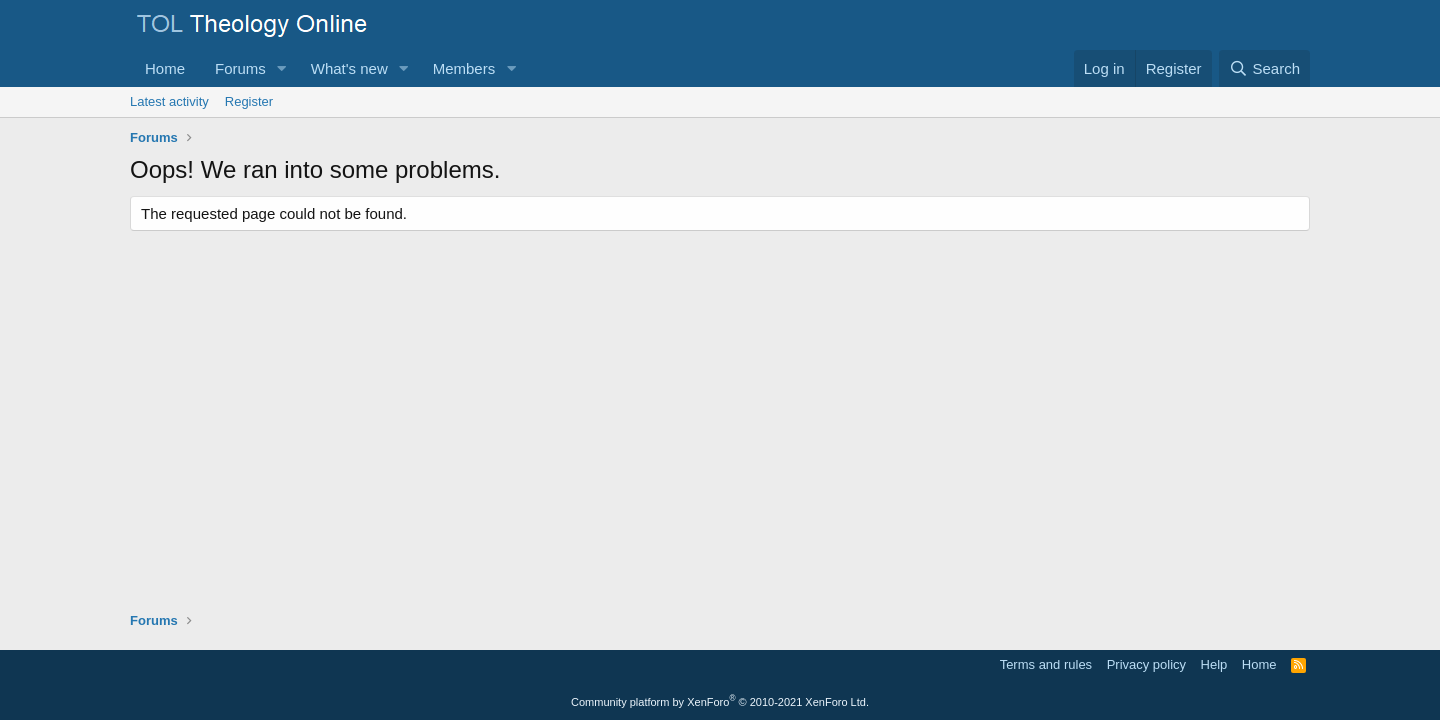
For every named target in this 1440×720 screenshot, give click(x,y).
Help (1214, 664)
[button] (282, 68)
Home (165, 68)
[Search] (1264, 68)
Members (464, 68)
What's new (349, 68)
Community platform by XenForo (720, 702)
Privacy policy (1146, 664)
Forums (240, 68)
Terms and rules (1046, 664)
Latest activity (169, 101)
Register (249, 101)
